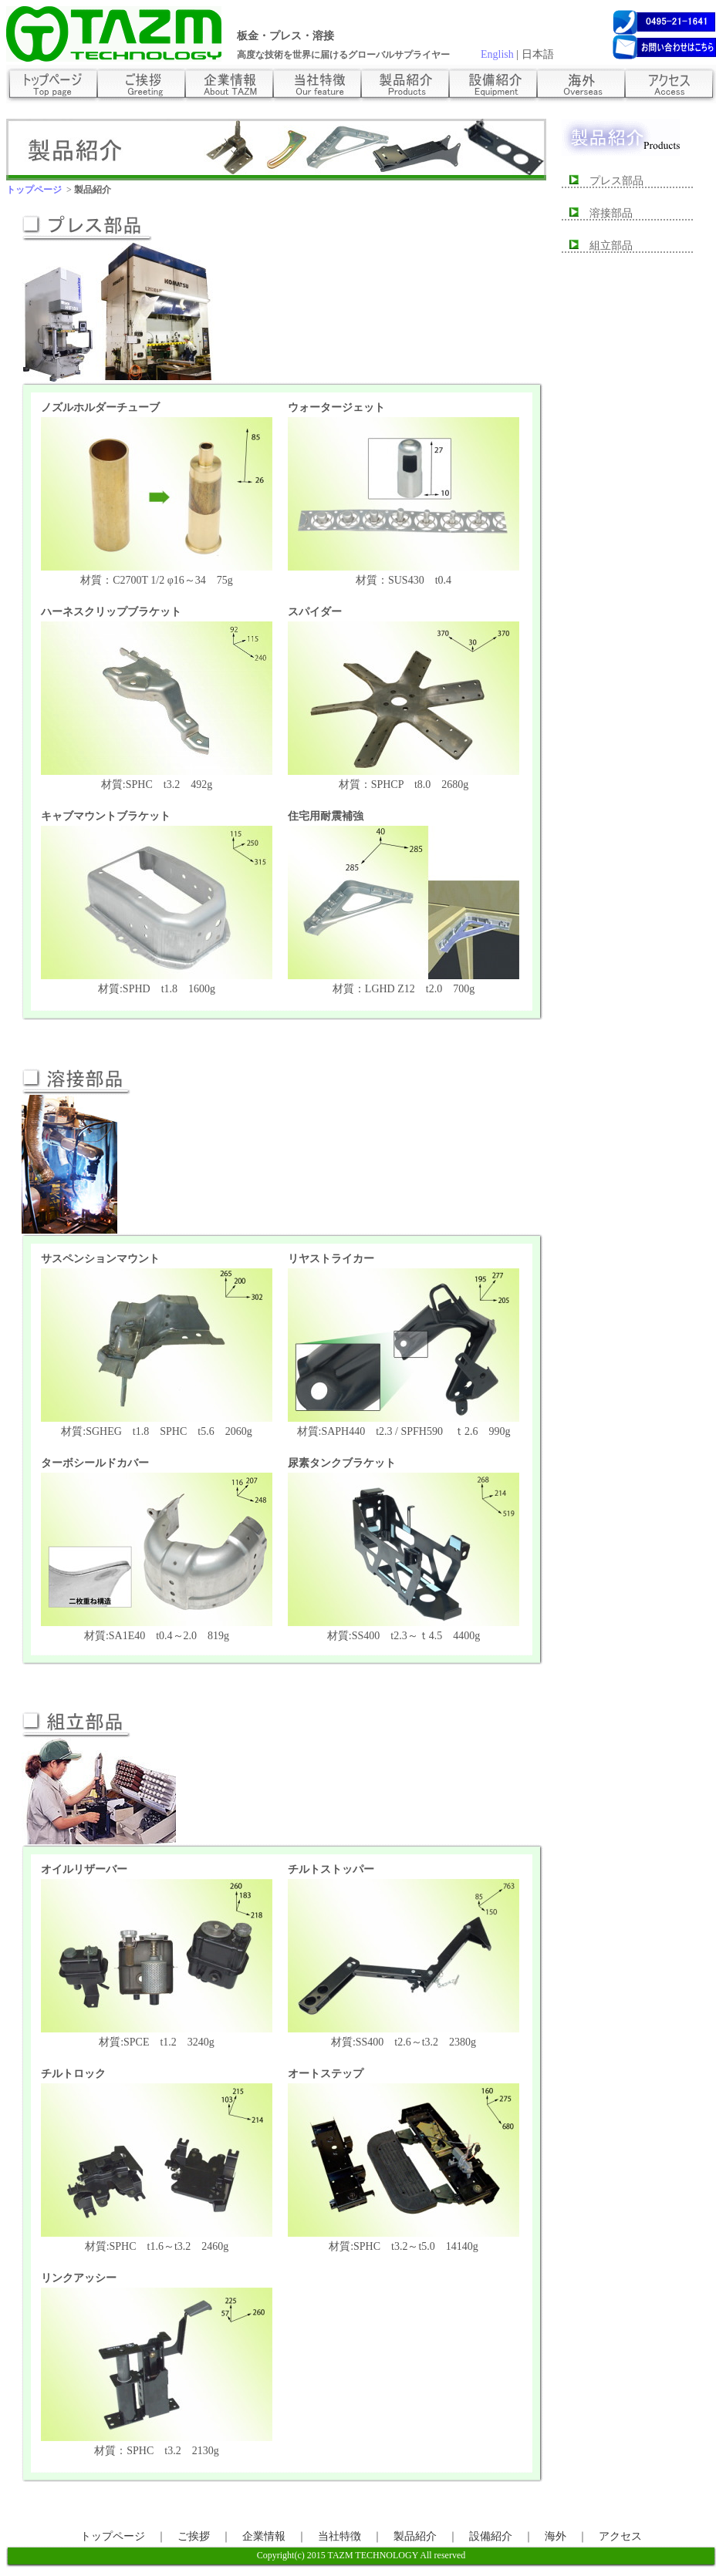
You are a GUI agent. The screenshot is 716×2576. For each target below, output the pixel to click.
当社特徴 (339, 2536)
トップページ (112, 2536)
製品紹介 (415, 2536)
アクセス (620, 2536)
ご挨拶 (193, 2536)
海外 (555, 2536)
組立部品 (606, 245)
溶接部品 (606, 213)
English (497, 54)
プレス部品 (611, 181)
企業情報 (263, 2536)
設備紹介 (490, 2536)
